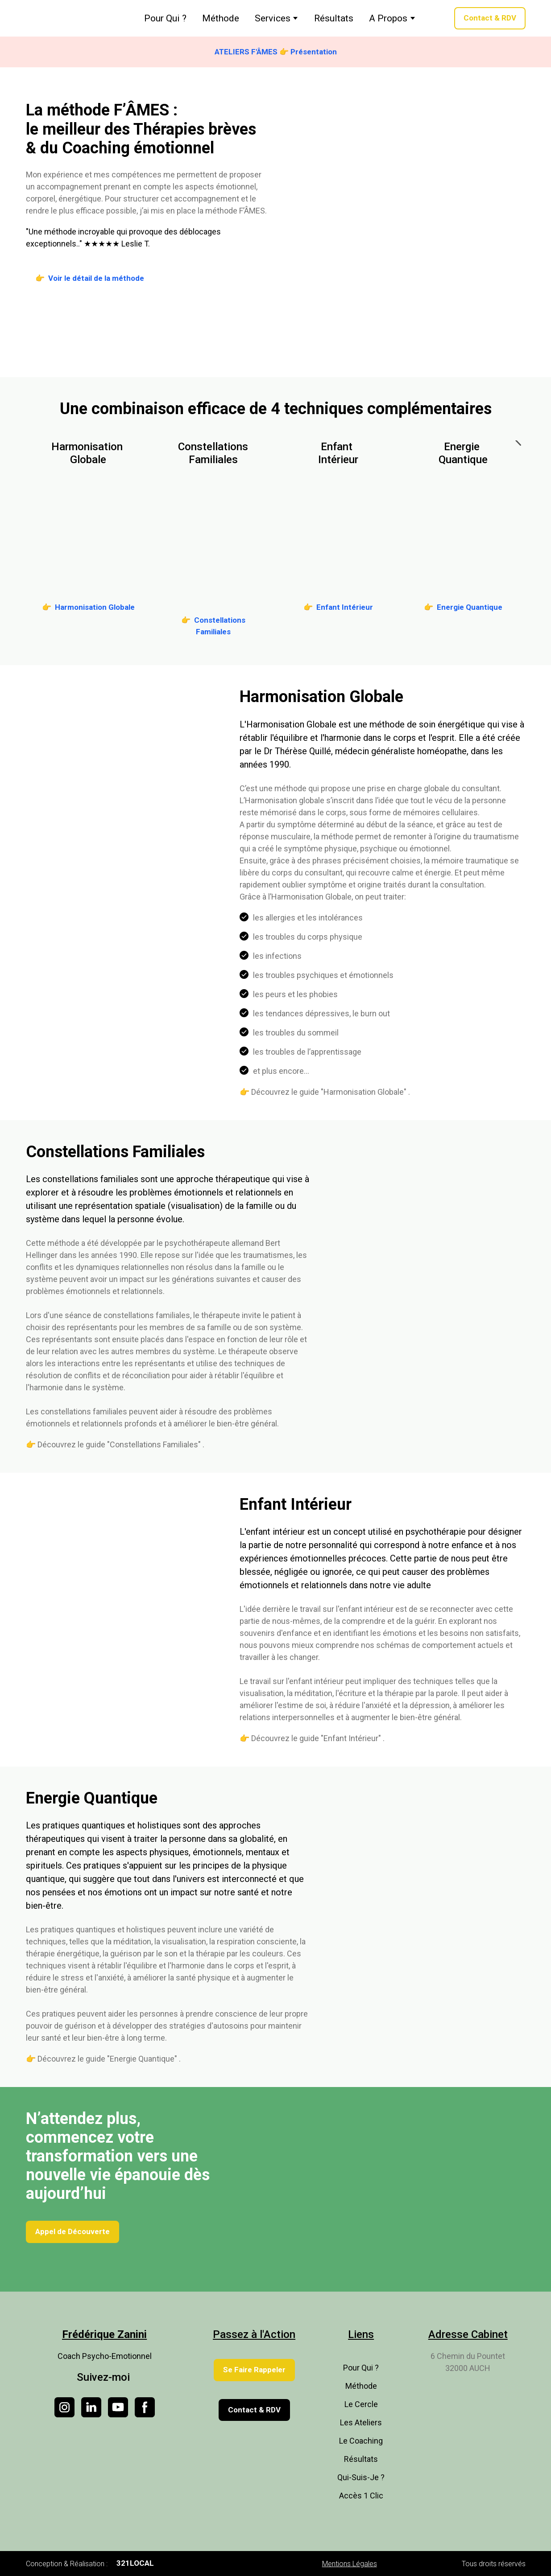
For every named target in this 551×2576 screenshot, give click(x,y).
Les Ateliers (361, 2422)
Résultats (333, 18)
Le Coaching (361, 2440)
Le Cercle (361, 2404)
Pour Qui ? (165, 18)
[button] (490, 18)
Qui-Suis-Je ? (361, 2477)
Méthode (220, 18)
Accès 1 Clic (361, 2495)
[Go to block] (88, 531)
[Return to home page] (65, 18)
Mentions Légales (349, 2564)
